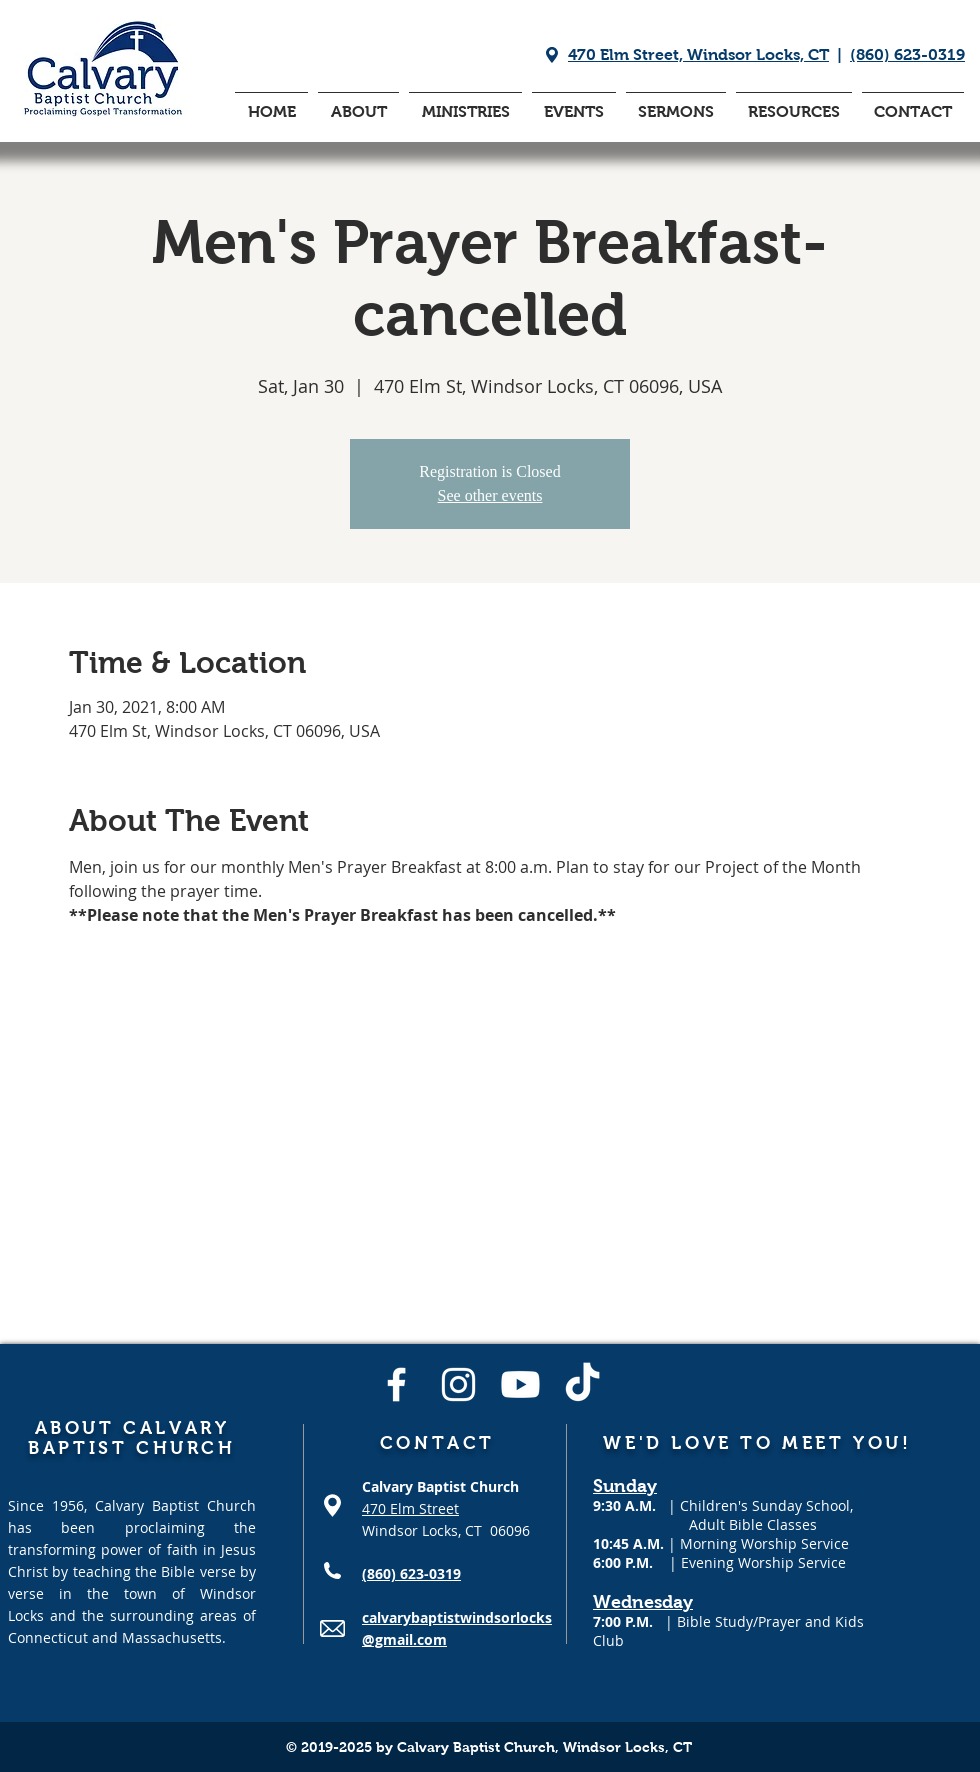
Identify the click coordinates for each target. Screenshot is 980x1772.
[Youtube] (520, 1384)
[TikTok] (582, 1384)
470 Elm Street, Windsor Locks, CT (698, 54)
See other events (490, 495)
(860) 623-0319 (907, 54)
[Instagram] (458, 1384)
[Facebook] (396, 1384)
